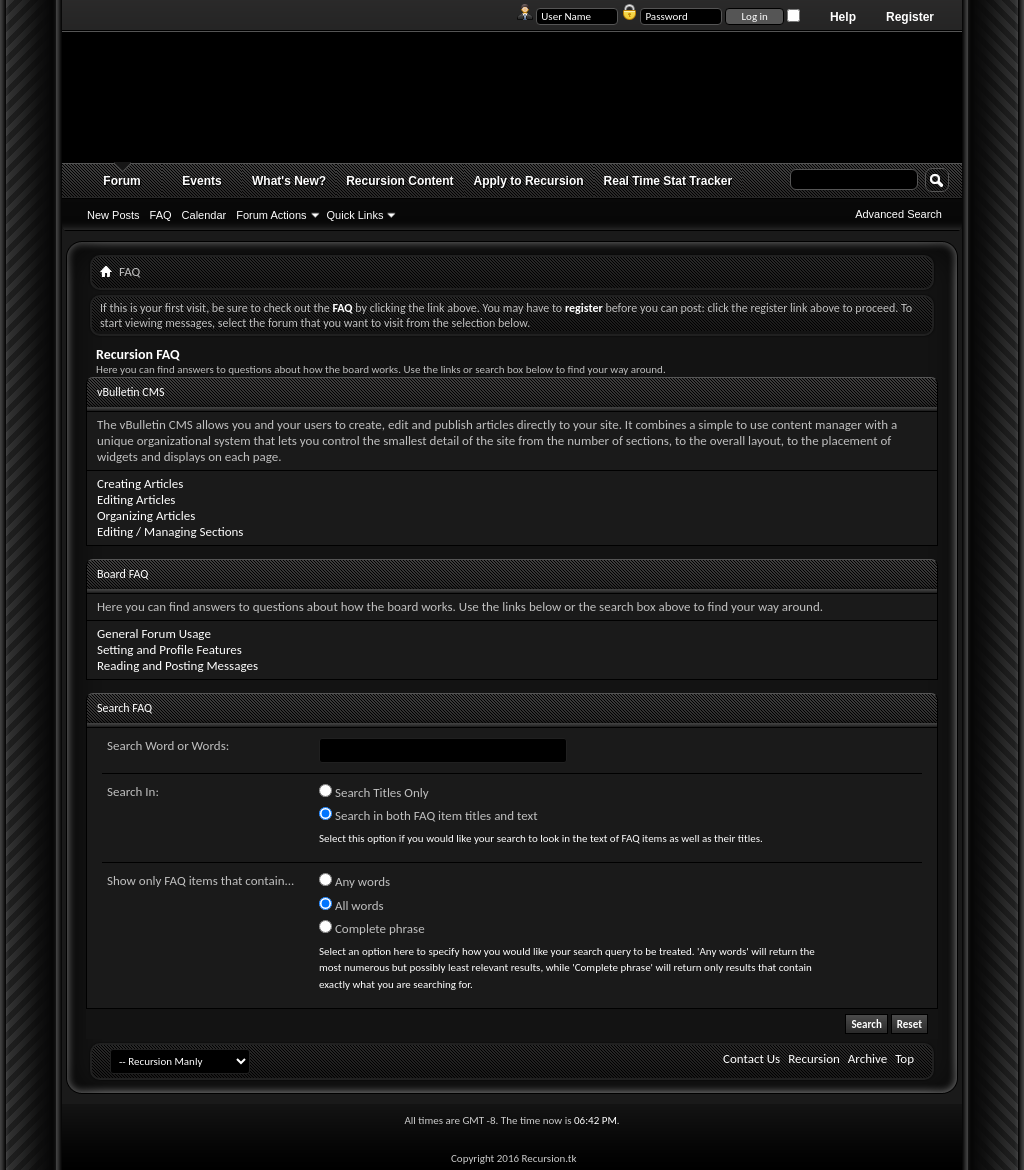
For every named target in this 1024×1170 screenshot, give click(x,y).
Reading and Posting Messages (177, 665)
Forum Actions (271, 215)
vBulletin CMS (131, 392)
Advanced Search (898, 214)
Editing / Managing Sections (170, 531)
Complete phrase (372, 928)
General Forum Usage (154, 633)
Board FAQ (122, 574)
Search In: (133, 791)
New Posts (113, 215)
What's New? (289, 181)
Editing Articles (136, 499)
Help (843, 17)
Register (910, 17)
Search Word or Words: (168, 745)
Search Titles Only (374, 792)
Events (201, 181)
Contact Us (751, 1058)
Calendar (204, 215)
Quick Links (355, 215)
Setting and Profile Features (169, 649)
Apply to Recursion (529, 181)
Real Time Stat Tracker (668, 181)
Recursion (814, 1058)
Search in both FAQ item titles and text (428, 815)
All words (351, 905)
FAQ (161, 215)
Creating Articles (140, 483)
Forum (121, 181)
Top (904, 1058)
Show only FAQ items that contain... (200, 880)
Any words (354, 881)
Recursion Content (399, 181)
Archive (867, 1058)
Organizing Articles (146, 515)
